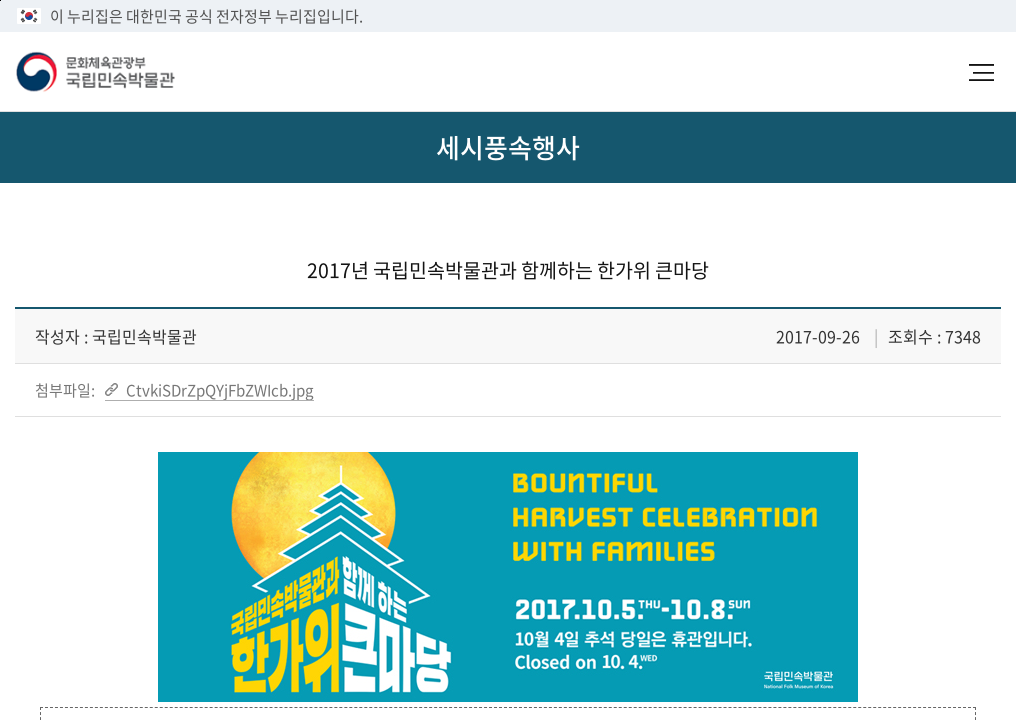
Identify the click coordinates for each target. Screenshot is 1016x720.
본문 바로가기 (0, 0)
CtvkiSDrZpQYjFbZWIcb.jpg (218, 390)
